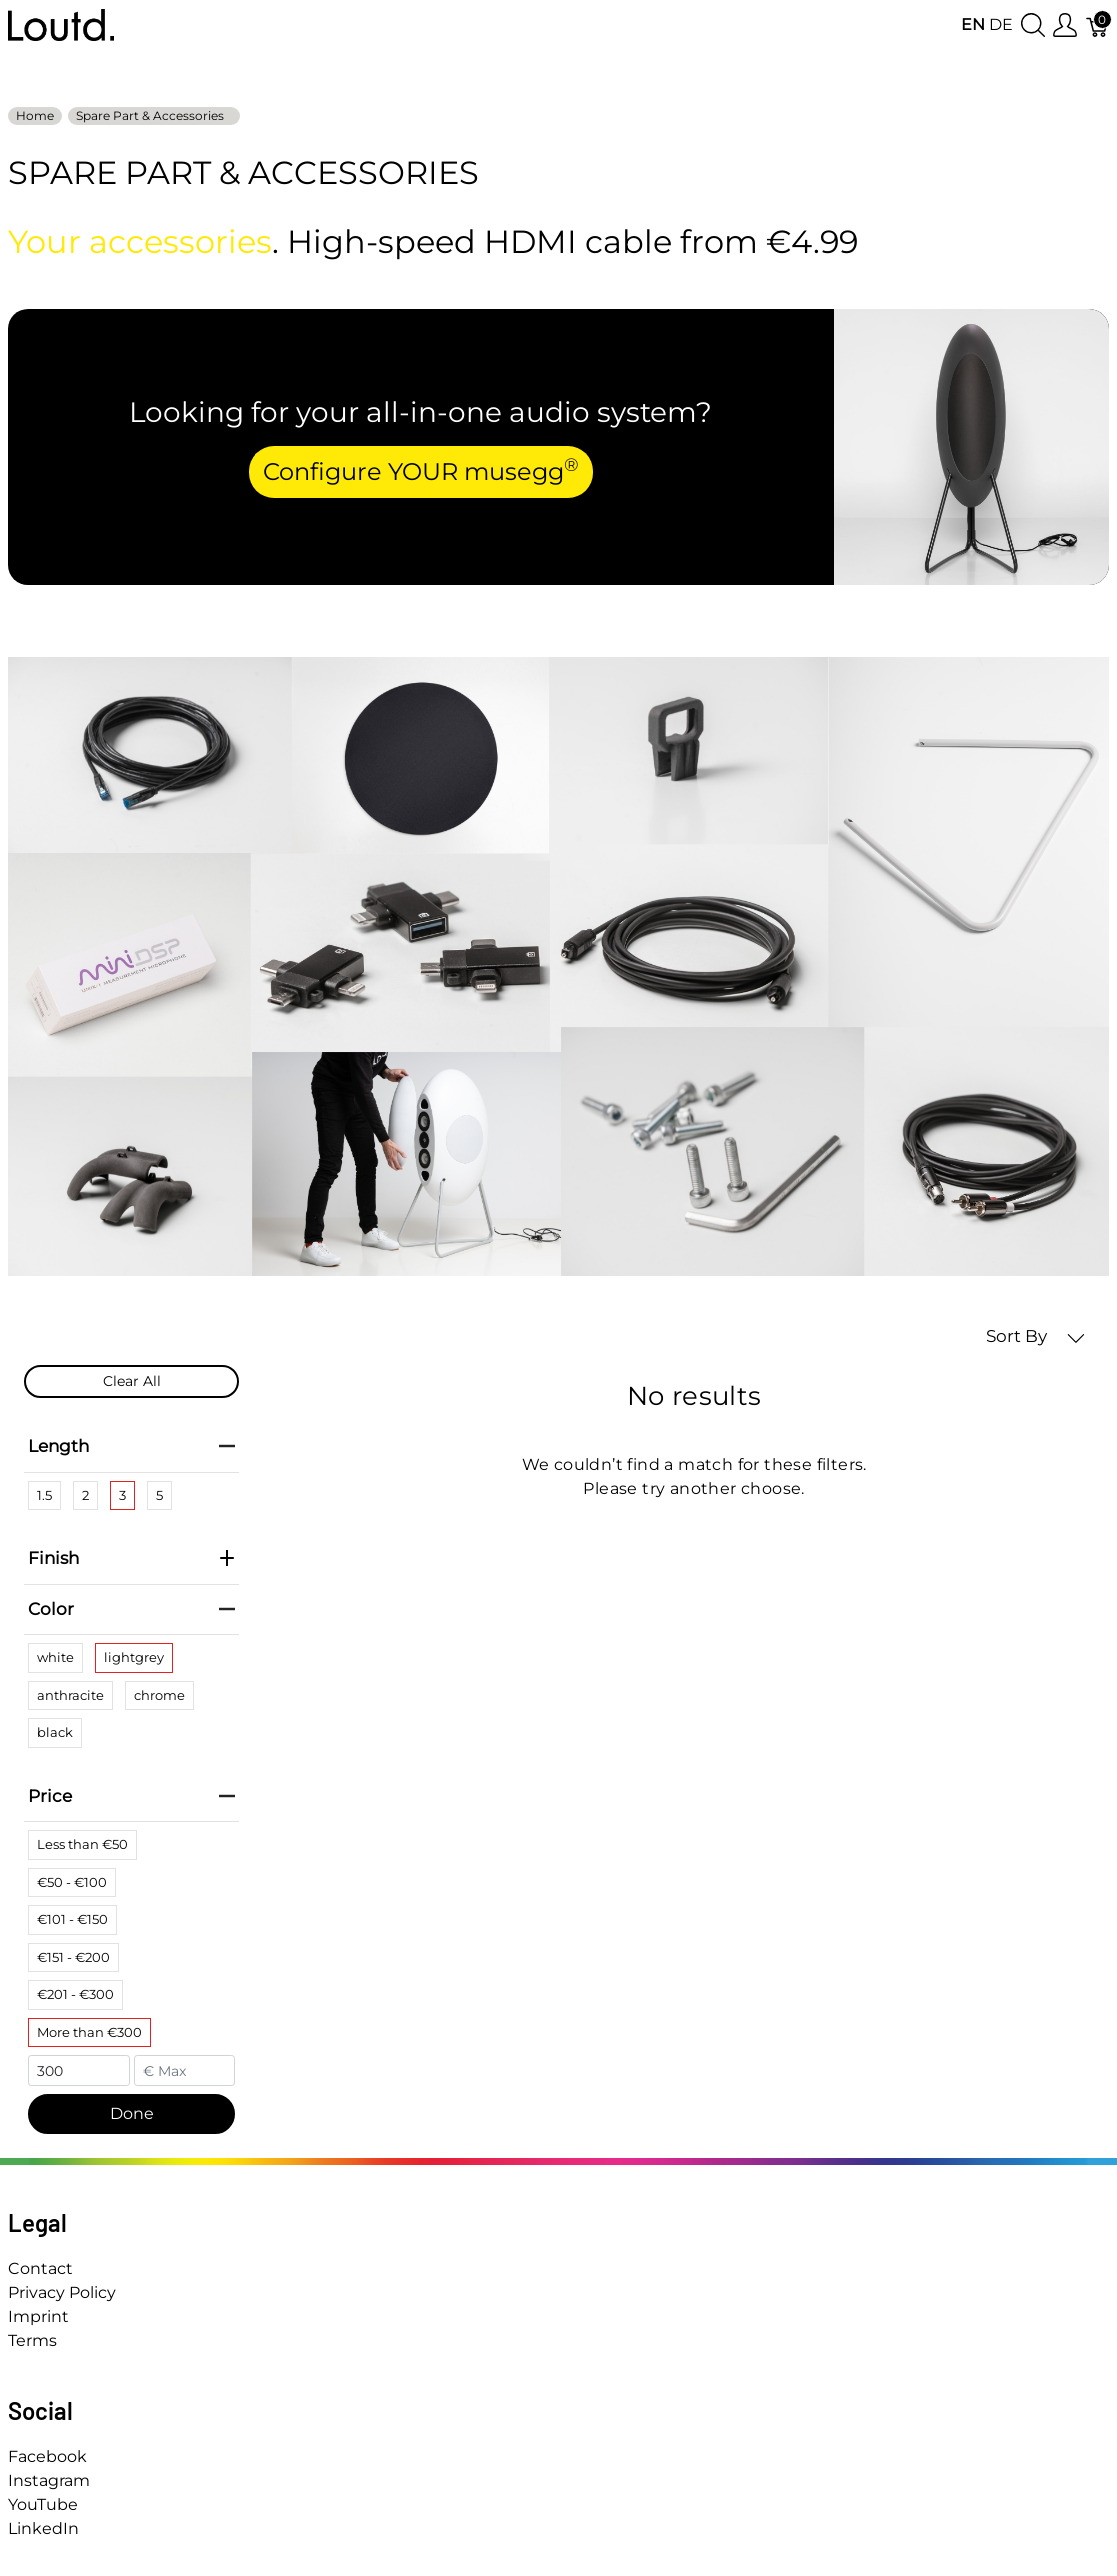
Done (132, 2113)
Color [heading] (131, 1609)
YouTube (43, 2504)
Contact (40, 2268)
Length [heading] (131, 1446)
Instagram (49, 2480)
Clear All (132, 1381)
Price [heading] (131, 1796)
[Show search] (1033, 25)
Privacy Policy (62, 2292)
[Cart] (1098, 25)
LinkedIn (43, 2528)
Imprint (38, 2316)
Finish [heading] (131, 1558)
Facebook (47, 2456)
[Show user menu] (1065, 25)
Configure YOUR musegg (421, 470)
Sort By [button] (1035, 1336)
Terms (32, 2340)
